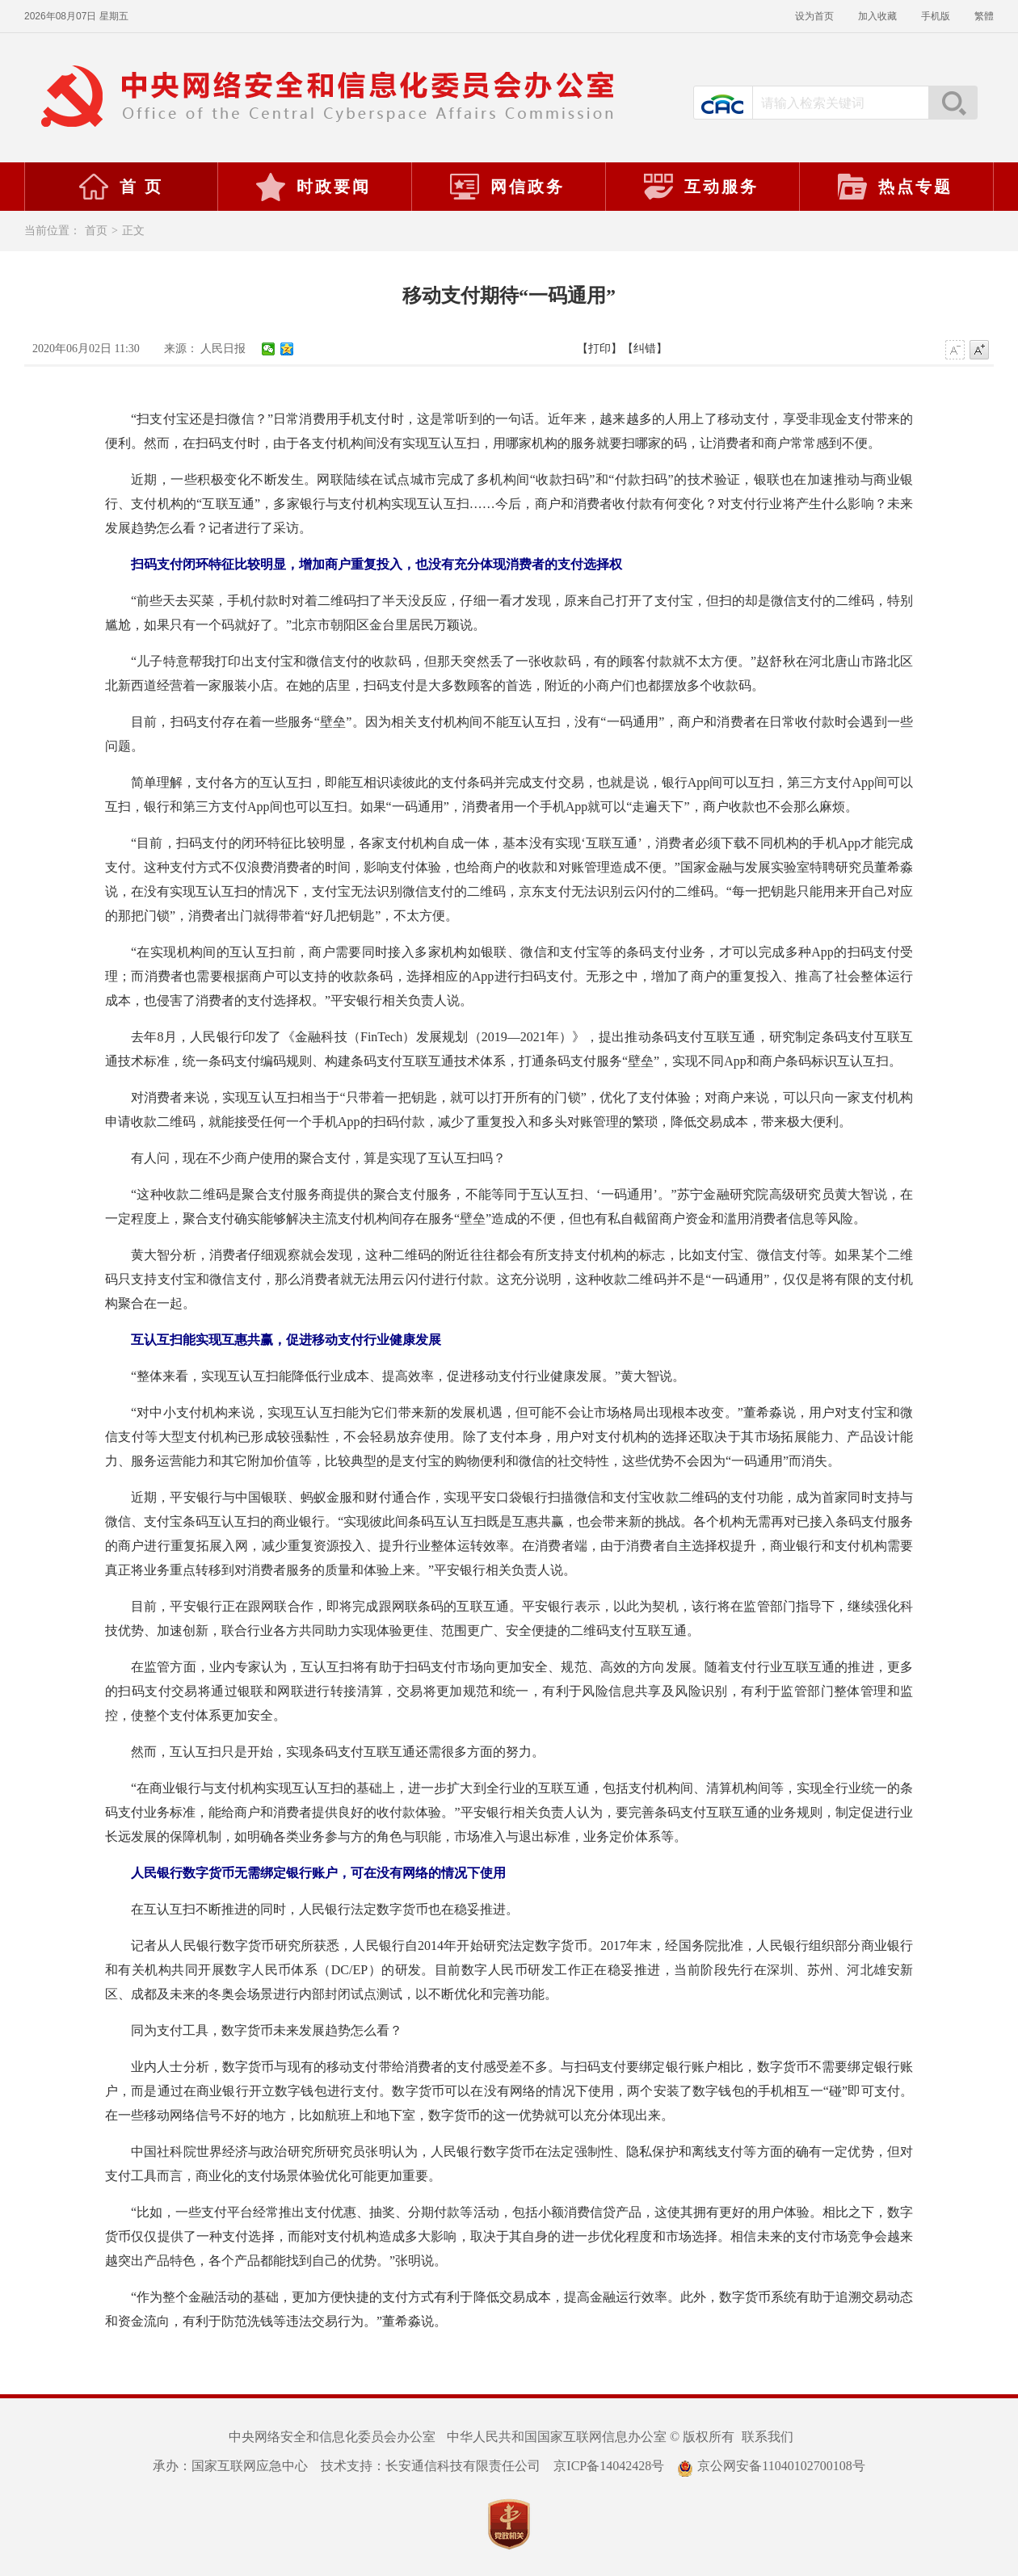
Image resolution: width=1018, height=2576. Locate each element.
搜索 (952, 102)
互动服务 (700, 186)
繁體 (984, 16)
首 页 (120, 186)
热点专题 (894, 186)
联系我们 (767, 2437)
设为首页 (814, 16)
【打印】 (599, 348)
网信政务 (506, 186)
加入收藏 (877, 16)
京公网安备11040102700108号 (770, 2466)
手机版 (935, 16)
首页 (96, 231)
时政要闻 (312, 186)
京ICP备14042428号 (608, 2466)
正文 (133, 231)
